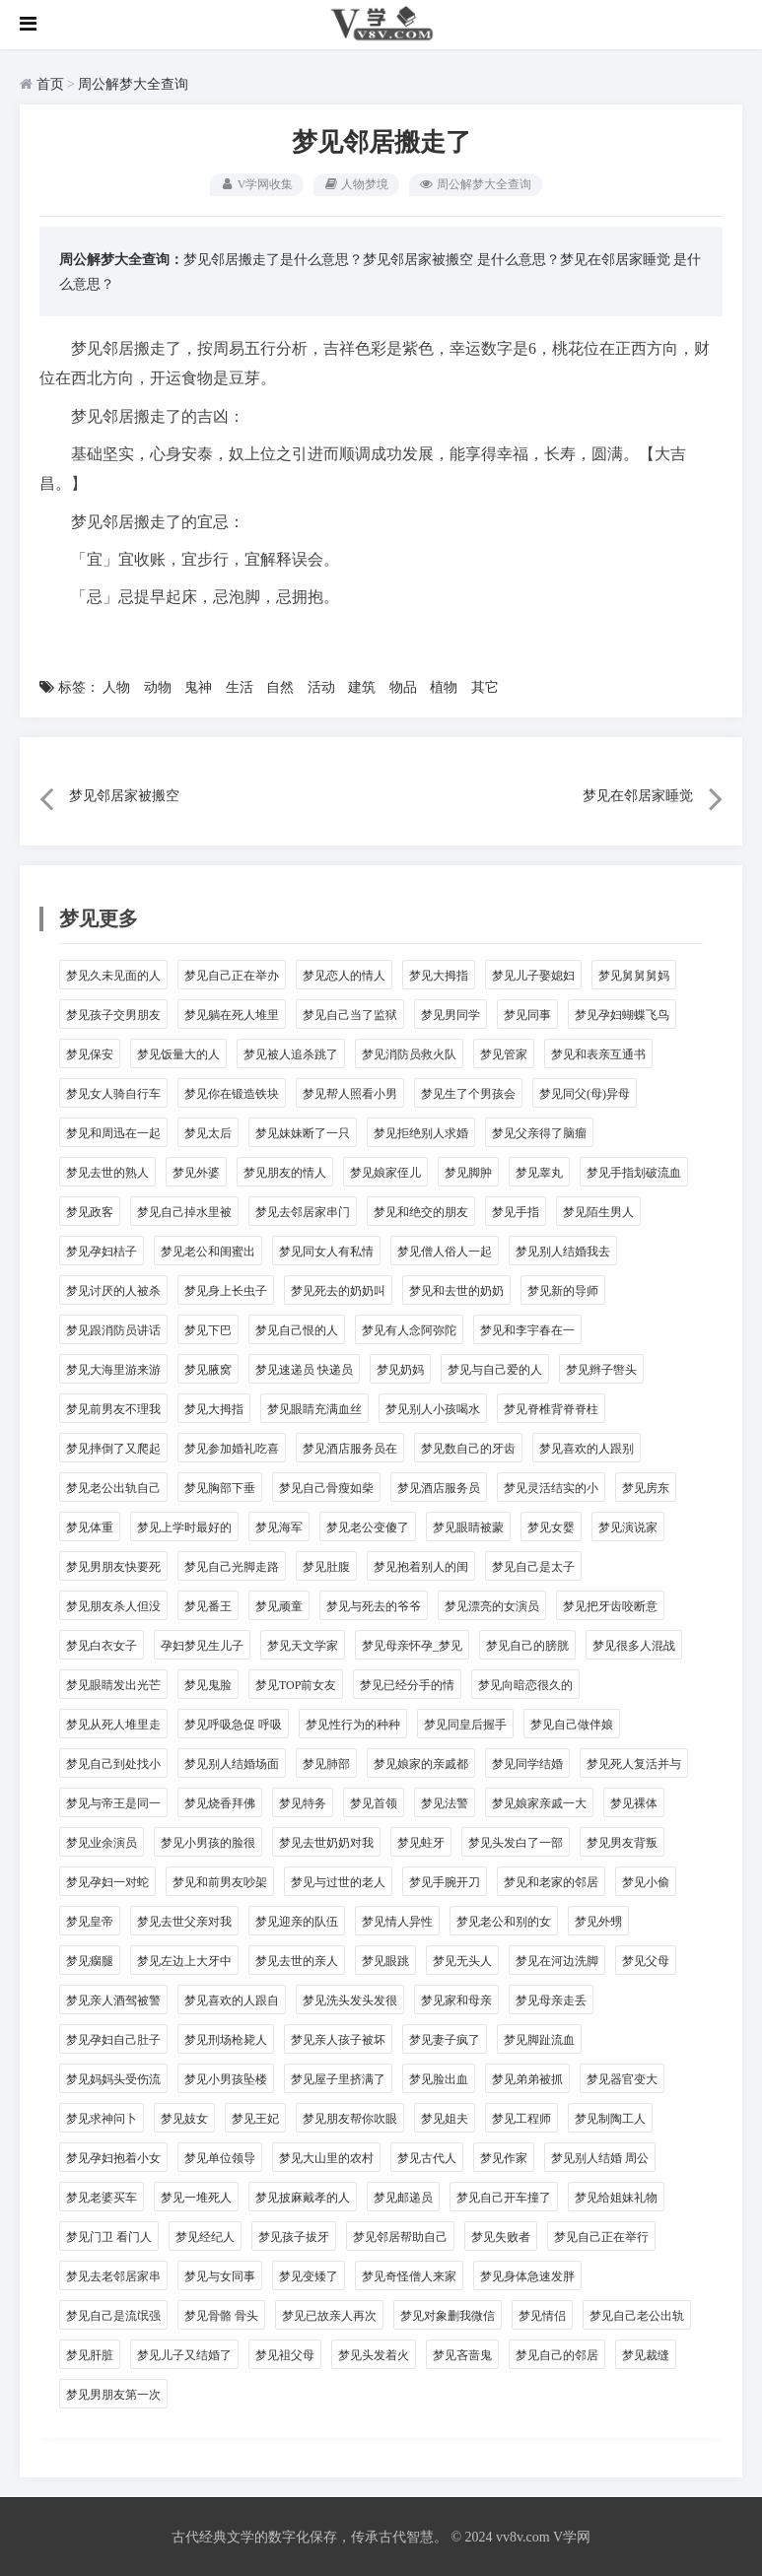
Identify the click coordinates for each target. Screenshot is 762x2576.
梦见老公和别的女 (503, 1921)
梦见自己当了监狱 (350, 1014)
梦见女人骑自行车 (113, 1093)
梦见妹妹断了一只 (302, 1132)
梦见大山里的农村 (326, 2157)
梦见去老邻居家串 (113, 2275)
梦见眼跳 (385, 1960)
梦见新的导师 (562, 1290)
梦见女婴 (551, 1526)
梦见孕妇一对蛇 (107, 1881)
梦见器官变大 (622, 2078)
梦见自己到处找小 (113, 1763)
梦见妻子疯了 (444, 2039)
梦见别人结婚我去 (563, 1250)
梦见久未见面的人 (113, 975)
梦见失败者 (500, 2236)
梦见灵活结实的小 (551, 1487)
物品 (403, 687)
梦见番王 (208, 1605)
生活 (239, 687)
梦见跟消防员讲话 (113, 1329)
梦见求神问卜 (101, 2118)
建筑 (362, 687)
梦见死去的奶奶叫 (338, 1290)
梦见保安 (89, 1053)
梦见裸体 (634, 1802)
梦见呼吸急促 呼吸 (233, 1723)
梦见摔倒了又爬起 (113, 1448)
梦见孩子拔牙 (293, 2236)
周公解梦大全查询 (133, 84)
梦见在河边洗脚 (557, 1960)
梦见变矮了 (308, 2275)
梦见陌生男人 (598, 1211)
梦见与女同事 (219, 2275)
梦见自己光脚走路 (231, 1566)
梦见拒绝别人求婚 (421, 1132)
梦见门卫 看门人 (109, 2236)
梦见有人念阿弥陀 (409, 1329)
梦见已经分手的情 (407, 1684)
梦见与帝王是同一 (113, 1802)
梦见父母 (645, 1960)
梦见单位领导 (219, 2157)
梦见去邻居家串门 (302, 1211)
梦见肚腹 (326, 1566)
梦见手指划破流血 (634, 1172)
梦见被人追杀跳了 (290, 1053)
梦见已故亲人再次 (329, 2315)
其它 (485, 687)
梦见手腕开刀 (444, 1881)
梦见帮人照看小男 (350, 1093)
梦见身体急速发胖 (527, 2275)
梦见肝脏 (89, 2354)
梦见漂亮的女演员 (492, 1605)
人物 (116, 687)
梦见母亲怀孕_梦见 (412, 1645)
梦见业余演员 (101, 1842)
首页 (50, 84)
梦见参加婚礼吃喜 (231, 1448)
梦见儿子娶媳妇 (533, 975)
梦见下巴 (208, 1329)
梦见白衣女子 (101, 1645)
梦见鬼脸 (208, 1684)
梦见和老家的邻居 (551, 1881)
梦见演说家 (628, 1526)
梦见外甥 (598, 1921)
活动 (321, 687)
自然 (280, 687)
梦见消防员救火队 (409, 1053)
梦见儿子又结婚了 (184, 2354)
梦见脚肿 (468, 1172)
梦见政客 (89, 1211)
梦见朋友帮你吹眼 (350, 2118)
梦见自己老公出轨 (636, 2315)
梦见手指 (515, 1211)
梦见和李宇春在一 (527, 1329)
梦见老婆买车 (101, 2196)
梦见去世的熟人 (107, 1172)
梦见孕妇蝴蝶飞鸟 (622, 1014)
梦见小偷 (645, 1881)
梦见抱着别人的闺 (421, 1566)
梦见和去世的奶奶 (456, 1290)
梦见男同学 (450, 1014)
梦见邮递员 (403, 2196)
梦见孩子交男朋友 (113, 1014)
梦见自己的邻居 (557, 2354)
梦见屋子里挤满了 (338, 2078)
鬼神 (198, 687)
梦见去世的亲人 (296, 1960)
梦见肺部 (326, 1763)
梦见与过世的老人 (338, 1881)
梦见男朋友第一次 (113, 2394)
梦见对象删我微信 (447, 2315)
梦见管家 (503, 1053)
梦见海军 (279, 1526)
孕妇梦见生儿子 (202, 1645)
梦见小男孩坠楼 (225, 2078)
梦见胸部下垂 (219, 1487)
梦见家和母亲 (456, 1999)
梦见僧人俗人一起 (444, 1250)
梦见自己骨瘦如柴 (326, 1487)
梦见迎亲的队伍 (296, 1921)
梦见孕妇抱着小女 (113, 2157)
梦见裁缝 (645, 2354)
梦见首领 (373, 1802)
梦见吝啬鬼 (462, 2354)
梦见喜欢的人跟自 (231, 1999)
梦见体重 (89, 1526)
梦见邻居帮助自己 (400, 2236)
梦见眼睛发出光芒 (113, 1684)
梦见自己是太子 (533, 1566)
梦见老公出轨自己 (113, 1487)
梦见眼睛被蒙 (468, 1526)
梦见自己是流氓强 (113, 2315)
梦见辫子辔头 (601, 1369)
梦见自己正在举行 (601, 2236)
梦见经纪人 (205, 2236)
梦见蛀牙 (421, 1842)
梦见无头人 (462, 1960)
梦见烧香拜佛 (219, 1802)
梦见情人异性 (397, 1921)
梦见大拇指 (438, 975)
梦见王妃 (255, 2118)
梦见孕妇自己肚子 (113, 2039)
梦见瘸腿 (89, 1960)
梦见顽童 (279, 1605)
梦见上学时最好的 (184, 1526)
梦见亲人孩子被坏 (338, 2039)
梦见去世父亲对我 (184, 1921)
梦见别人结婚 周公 (600, 2157)
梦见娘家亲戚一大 (539, 1802)
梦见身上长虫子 (225, 1290)
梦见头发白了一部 (515, 1842)
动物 (158, 687)
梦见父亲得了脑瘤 (539, 1132)
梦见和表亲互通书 (598, 1053)
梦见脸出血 (438, 2078)
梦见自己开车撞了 (503, 2196)
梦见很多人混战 (633, 1645)
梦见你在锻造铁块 (231, 1093)
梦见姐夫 (444, 2118)
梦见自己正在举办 (231, 975)
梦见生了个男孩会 (468, 1093)
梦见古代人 (426, 2157)
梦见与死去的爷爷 (373, 1605)
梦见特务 (302, 1802)
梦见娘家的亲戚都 (421, 1763)
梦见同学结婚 (527, 1763)
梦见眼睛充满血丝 (314, 1408)
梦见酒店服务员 (438, 1487)
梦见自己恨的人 (296, 1329)
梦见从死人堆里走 (113, 1723)
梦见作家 (503, 2157)
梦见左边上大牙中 (184, 1960)
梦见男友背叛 (622, 1842)
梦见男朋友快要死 (113, 1566)
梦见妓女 (184, 2118)
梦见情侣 (542, 2315)
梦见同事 (527, 1014)
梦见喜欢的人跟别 (586, 1448)
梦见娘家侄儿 (385, 1172)
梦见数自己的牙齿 (468, 1448)
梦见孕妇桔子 (101, 1250)
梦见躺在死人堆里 (231, 1014)
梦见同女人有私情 (326, 1250)
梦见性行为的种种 (353, 1723)
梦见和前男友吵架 (220, 1881)
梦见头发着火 (373, 2354)
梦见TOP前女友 (295, 1684)
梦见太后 (208, 1132)
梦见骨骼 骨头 (221, 2315)
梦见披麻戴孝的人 (302, 2196)
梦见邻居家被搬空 (418, 258)
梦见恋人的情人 (344, 975)
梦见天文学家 (302, 1645)
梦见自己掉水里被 (184, 1211)
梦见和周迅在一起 (113, 1132)
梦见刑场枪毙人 (225, 2039)
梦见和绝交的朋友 (421, 1211)
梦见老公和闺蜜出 (208, 1250)
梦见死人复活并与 (634, 1763)
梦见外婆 (196, 1172)
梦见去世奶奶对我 (326, 1842)
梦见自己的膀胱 (527, 1645)
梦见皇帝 (89, 1921)
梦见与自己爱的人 (495, 1369)
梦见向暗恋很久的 (525, 1684)
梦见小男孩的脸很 (208, 1842)
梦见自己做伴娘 (571, 1723)
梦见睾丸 (539, 1172)
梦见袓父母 (284, 2354)
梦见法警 (444, 1802)
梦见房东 (645, 1487)
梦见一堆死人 (196, 2196)
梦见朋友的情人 (284, 1172)
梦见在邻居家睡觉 (615, 258)
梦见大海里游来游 (113, 1369)
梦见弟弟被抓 (527, 2078)
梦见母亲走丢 (551, 1999)
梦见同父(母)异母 (584, 1093)
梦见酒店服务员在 (350, 1448)
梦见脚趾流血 (539, 2039)
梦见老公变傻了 (367, 1526)
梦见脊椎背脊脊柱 (551, 1408)
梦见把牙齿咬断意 (610, 1605)
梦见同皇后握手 (465, 1723)
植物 (443, 687)
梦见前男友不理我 (113, 1408)
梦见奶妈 (400, 1369)
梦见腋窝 (208, 1369)
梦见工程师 (521, 2118)
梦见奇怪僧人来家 (409, 2275)
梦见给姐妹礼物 (616, 2196)
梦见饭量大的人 (178, 1053)
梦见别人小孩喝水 (432, 1408)
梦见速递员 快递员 (304, 1369)
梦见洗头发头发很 (350, 1999)
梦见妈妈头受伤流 (113, 2078)
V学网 (571, 2536)
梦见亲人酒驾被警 (113, 1999)
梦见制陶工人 (610, 2118)
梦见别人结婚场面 (231, 1763)
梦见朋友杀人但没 (113, 1605)
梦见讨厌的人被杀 (113, 1290)
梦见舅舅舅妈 (633, 975)
